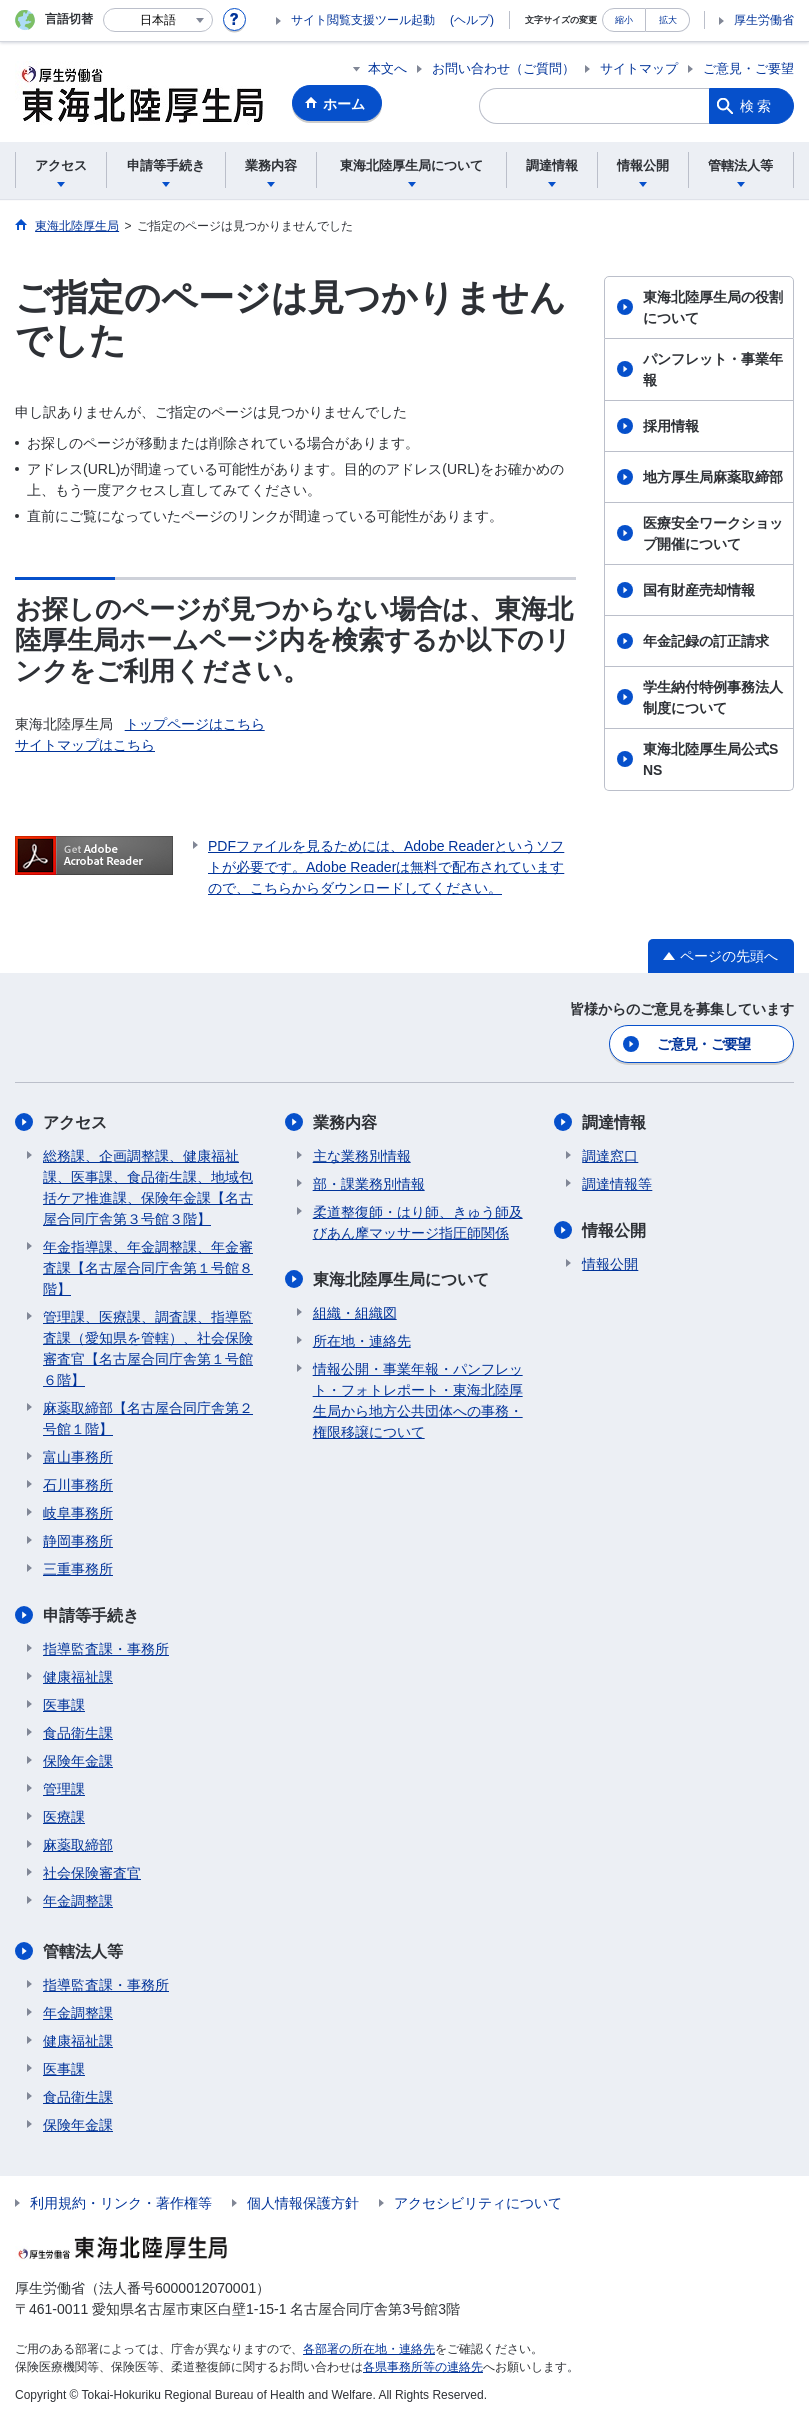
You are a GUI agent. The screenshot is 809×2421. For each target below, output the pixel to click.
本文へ (387, 68)
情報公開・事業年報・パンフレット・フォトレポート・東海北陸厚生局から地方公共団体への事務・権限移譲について (418, 1400)
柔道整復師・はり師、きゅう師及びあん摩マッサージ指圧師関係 (418, 1222)
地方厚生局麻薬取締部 (713, 477)
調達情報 (614, 1122)
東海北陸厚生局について (401, 1279)
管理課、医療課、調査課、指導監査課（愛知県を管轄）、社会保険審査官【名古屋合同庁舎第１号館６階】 (148, 1348)
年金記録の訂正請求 (706, 641)
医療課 (64, 1817)
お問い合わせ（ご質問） (503, 68)
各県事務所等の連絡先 (423, 2367)
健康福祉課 (78, 1677)
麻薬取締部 (78, 1845)
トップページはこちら (195, 724)
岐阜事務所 (78, 1513)
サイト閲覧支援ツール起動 (363, 20)
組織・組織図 (355, 1313)
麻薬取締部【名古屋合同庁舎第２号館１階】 (148, 1418)
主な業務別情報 (362, 1156)
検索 (757, 106)
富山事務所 (78, 1457)
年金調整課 (78, 1901)
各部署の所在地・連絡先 (369, 2349)
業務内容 (345, 1122)
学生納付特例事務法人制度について (713, 697)
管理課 (64, 1789)
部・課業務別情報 (369, 1184)
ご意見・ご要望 (748, 68)
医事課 (64, 1705)
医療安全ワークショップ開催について (713, 533)
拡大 (668, 19)
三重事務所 (78, 1569)
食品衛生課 (78, 1733)
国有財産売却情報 (699, 590)
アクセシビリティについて (478, 2203)
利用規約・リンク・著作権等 (121, 2203)
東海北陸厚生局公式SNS (710, 759)
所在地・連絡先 (362, 1341)
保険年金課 (78, 1761)
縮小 (624, 19)
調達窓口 (610, 1156)
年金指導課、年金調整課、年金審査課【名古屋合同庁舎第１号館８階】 (148, 1268)
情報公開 (614, 1230)
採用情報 (671, 426)
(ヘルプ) (472, 20)
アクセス (75, 1122)
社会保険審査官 (92, 1873)
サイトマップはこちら (85, 745)
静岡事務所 (78, 1541)
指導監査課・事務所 (106, 1649)
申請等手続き (91, 1615)
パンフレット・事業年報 (713, 369)
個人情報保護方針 (303, 2203)
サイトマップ (639, 68)
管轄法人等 (83, 1951)
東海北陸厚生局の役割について (713, 307)
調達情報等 (617, 1184)
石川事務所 (78, 1485)
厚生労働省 (764, 20)
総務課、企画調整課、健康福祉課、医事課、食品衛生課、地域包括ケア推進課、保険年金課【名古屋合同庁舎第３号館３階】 (148, 1187)
